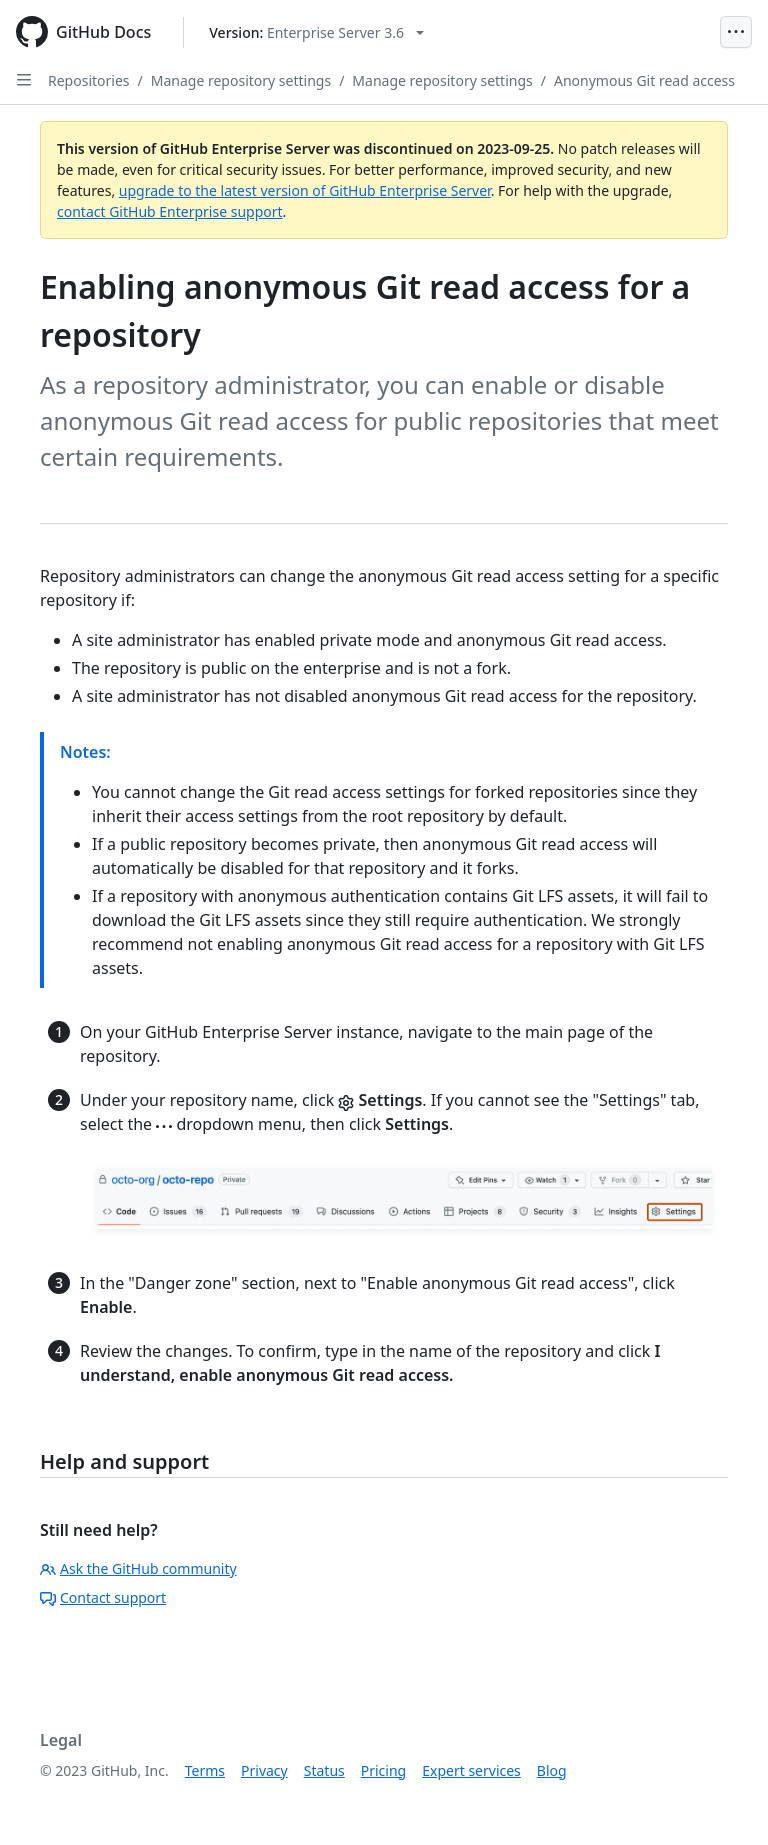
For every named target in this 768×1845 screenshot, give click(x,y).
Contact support (103, 1597)
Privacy (264, 1770)
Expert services (471, 1770)
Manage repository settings (241, 80)
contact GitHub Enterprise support (170, 211)
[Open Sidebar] (24, 80)
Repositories (89, 80)
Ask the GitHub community (138, 1568)
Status (324, 1770)
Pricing (383, 1770)
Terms (205, 1770)
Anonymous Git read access (644, 80)
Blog (552, 1770)
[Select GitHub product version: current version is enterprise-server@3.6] (316, 32)
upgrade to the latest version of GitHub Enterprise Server (305, 190)
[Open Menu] (736, 32)
